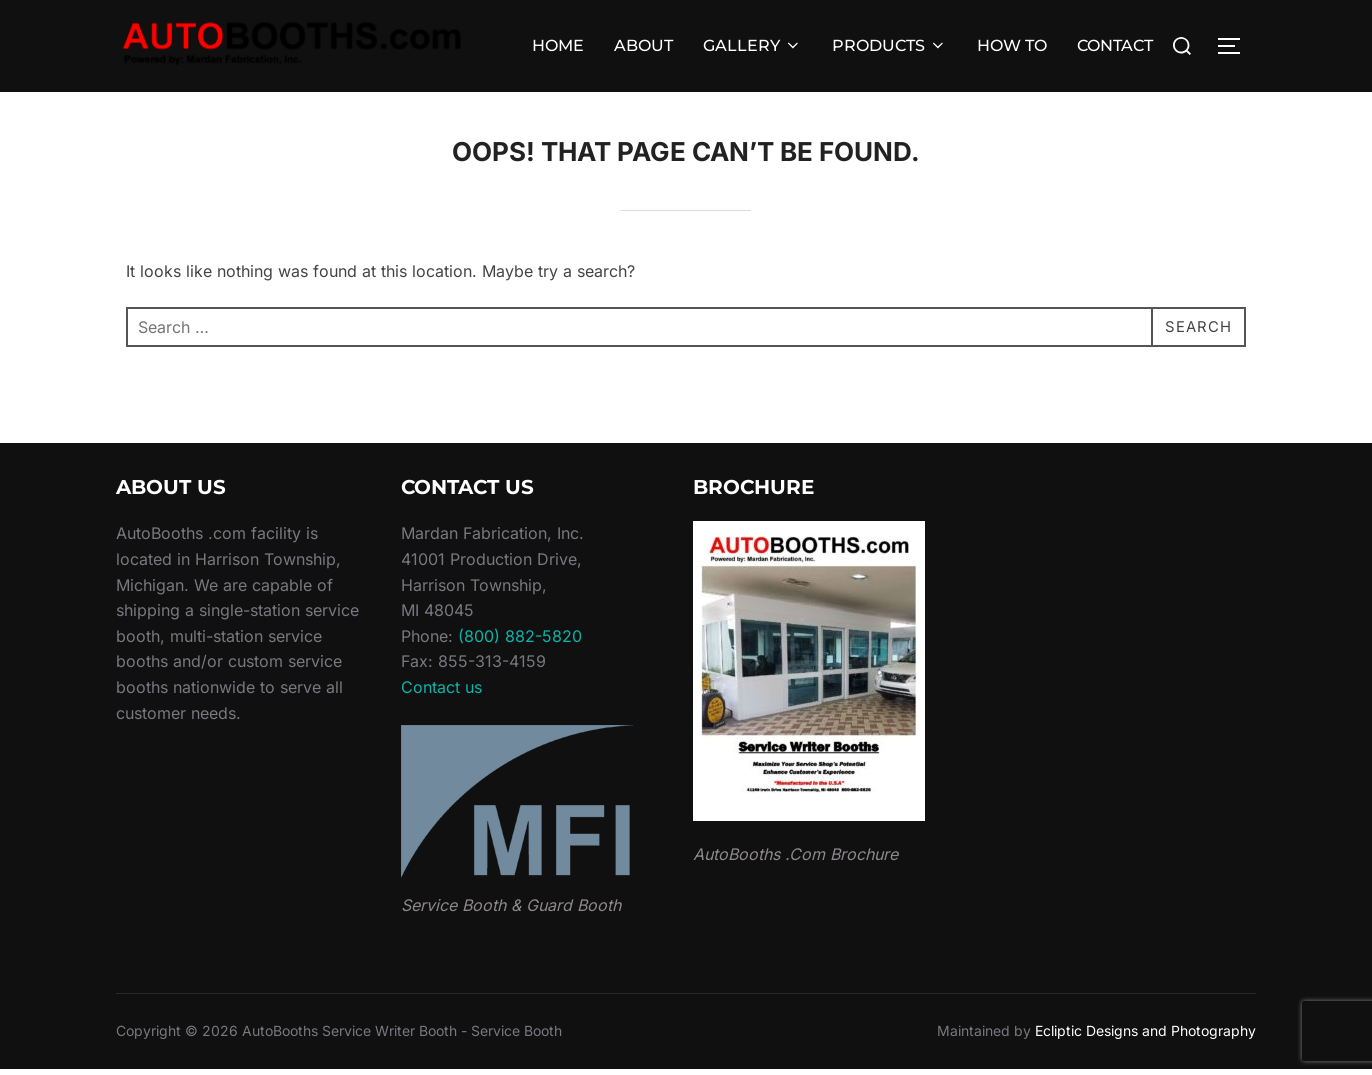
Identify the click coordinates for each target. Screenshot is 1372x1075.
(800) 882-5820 (520, 642)
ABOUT (643, 45)
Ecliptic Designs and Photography (1145, 1036)
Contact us (441, 693)
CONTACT (1115, 45)
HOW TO (1012, 45)
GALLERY (752, 45)
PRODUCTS (889, 45)
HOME (558, 45)
